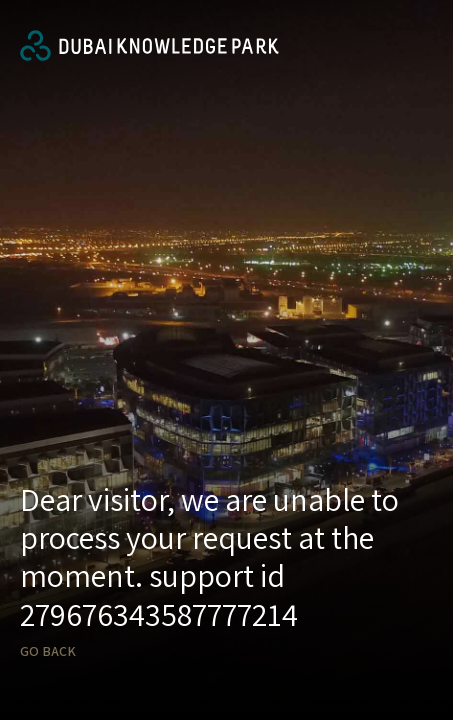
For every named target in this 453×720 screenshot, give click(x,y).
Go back (48, 651)
